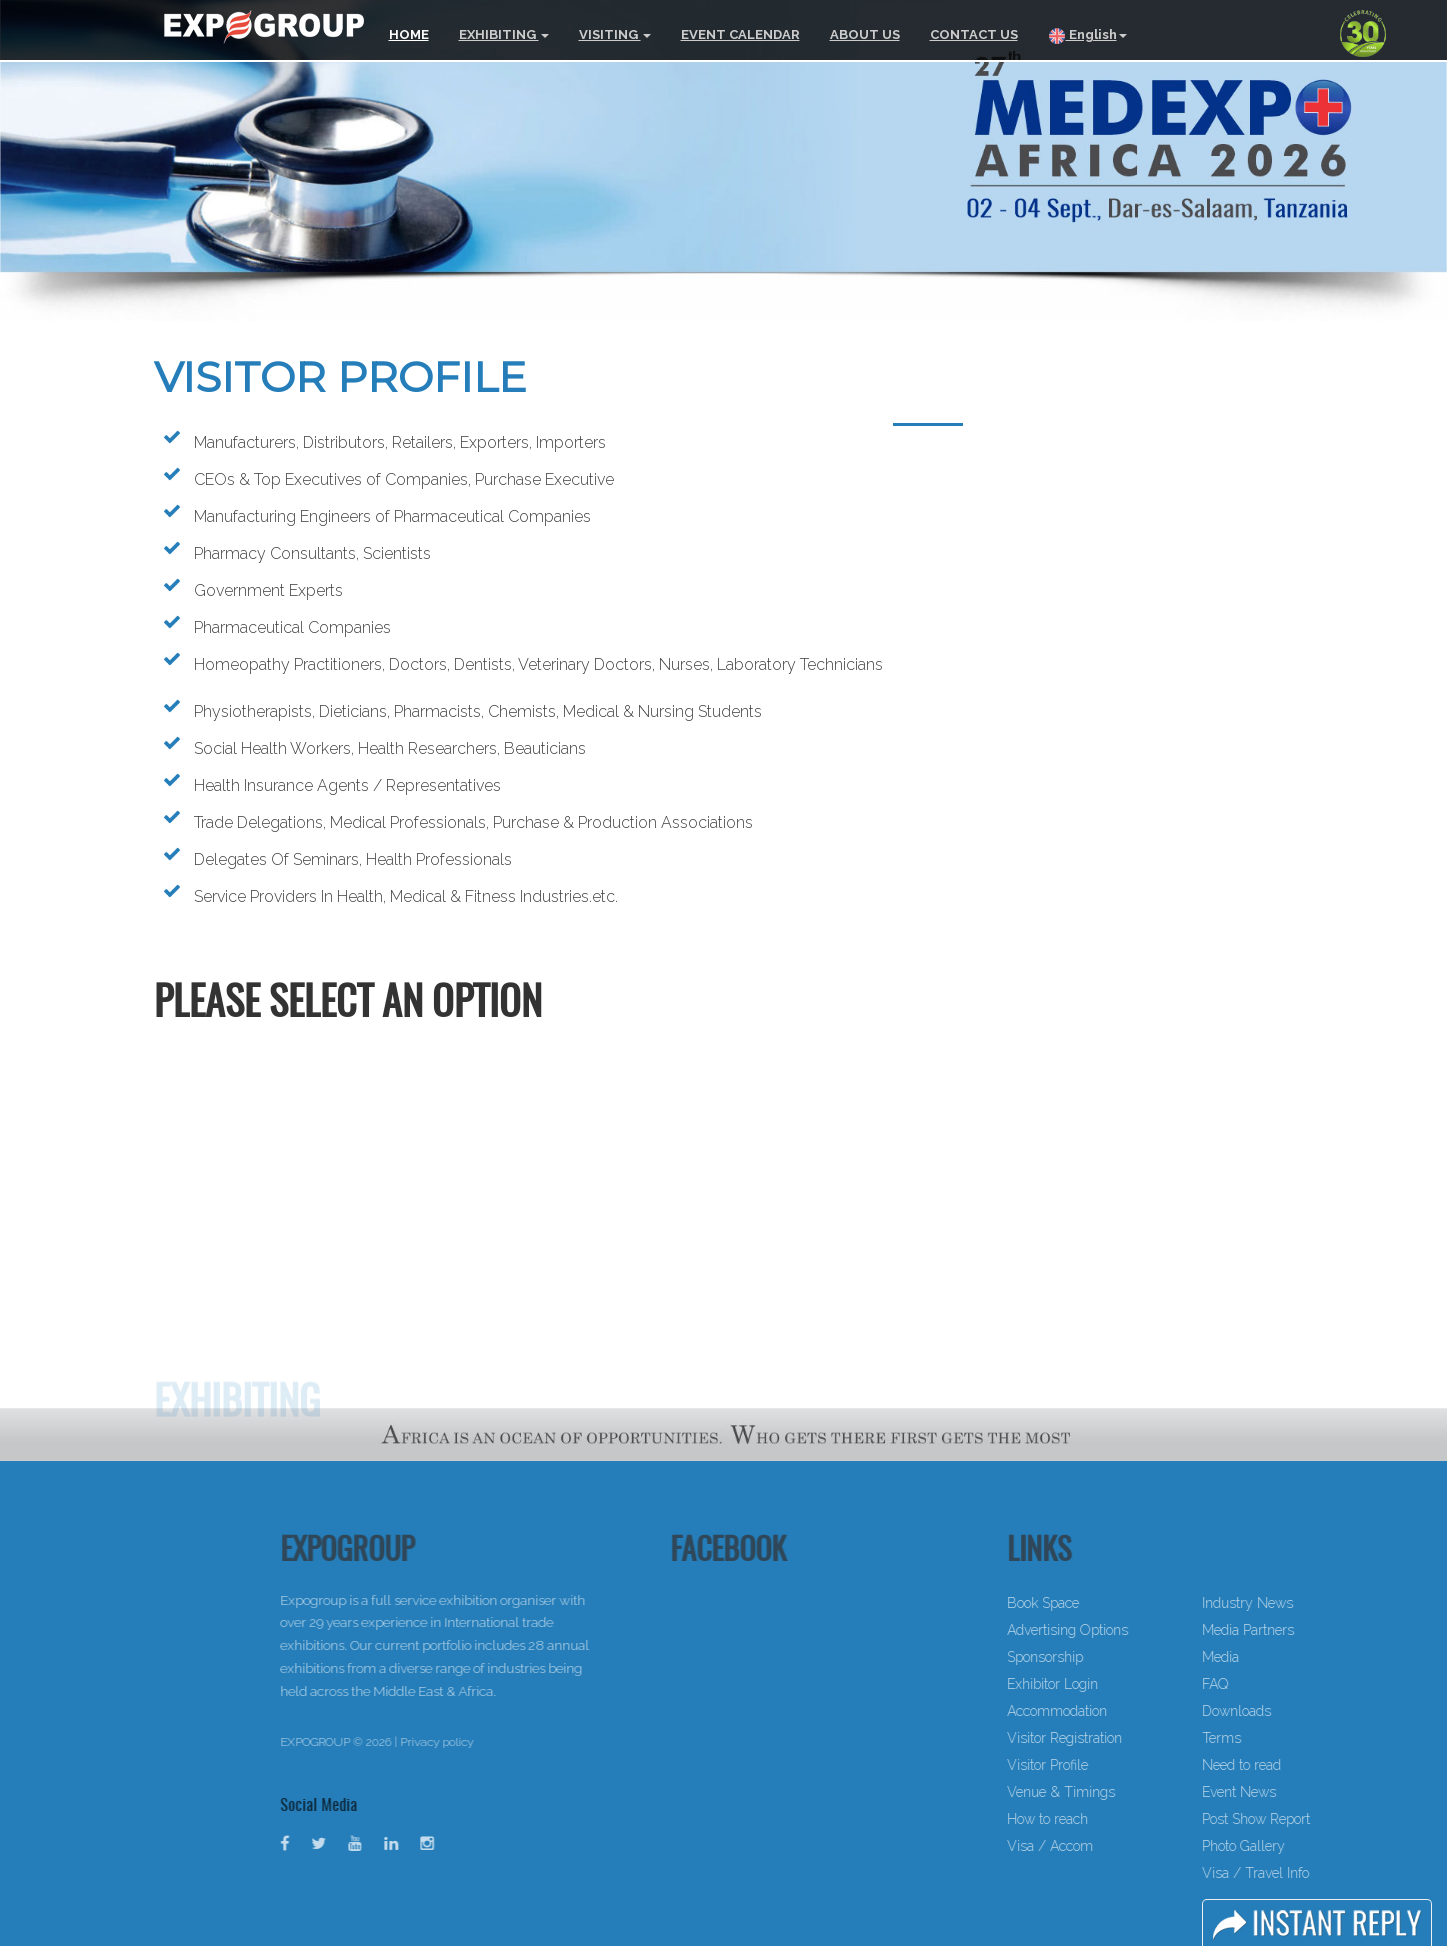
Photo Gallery (1291, 1846)
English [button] (1087, 36)
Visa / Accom (1098, 1846)
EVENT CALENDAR (740, 34)
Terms (1269, 1738)
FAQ (1263, 1684)
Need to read (1289, 1765)
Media (1268, 1657)
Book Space (1091, 1603)
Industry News (1295, 1603)
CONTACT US (974, 34)
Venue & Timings (1109, 1792)
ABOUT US (865, 34)
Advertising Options (1115, 1630)
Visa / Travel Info (1303, 1873)
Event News (1287, 1792)
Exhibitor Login (1100, 1684)
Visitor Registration (1112, 1738)
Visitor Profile (1095, 1765)
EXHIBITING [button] (504, 34)
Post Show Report (1304, 1819)
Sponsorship (1093, 1657)
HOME (409, 34)
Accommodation (1105, 1711)
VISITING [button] (615, 34)
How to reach (1095, 1819)
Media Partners (1296, 1630)
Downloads (1284, 1711)
